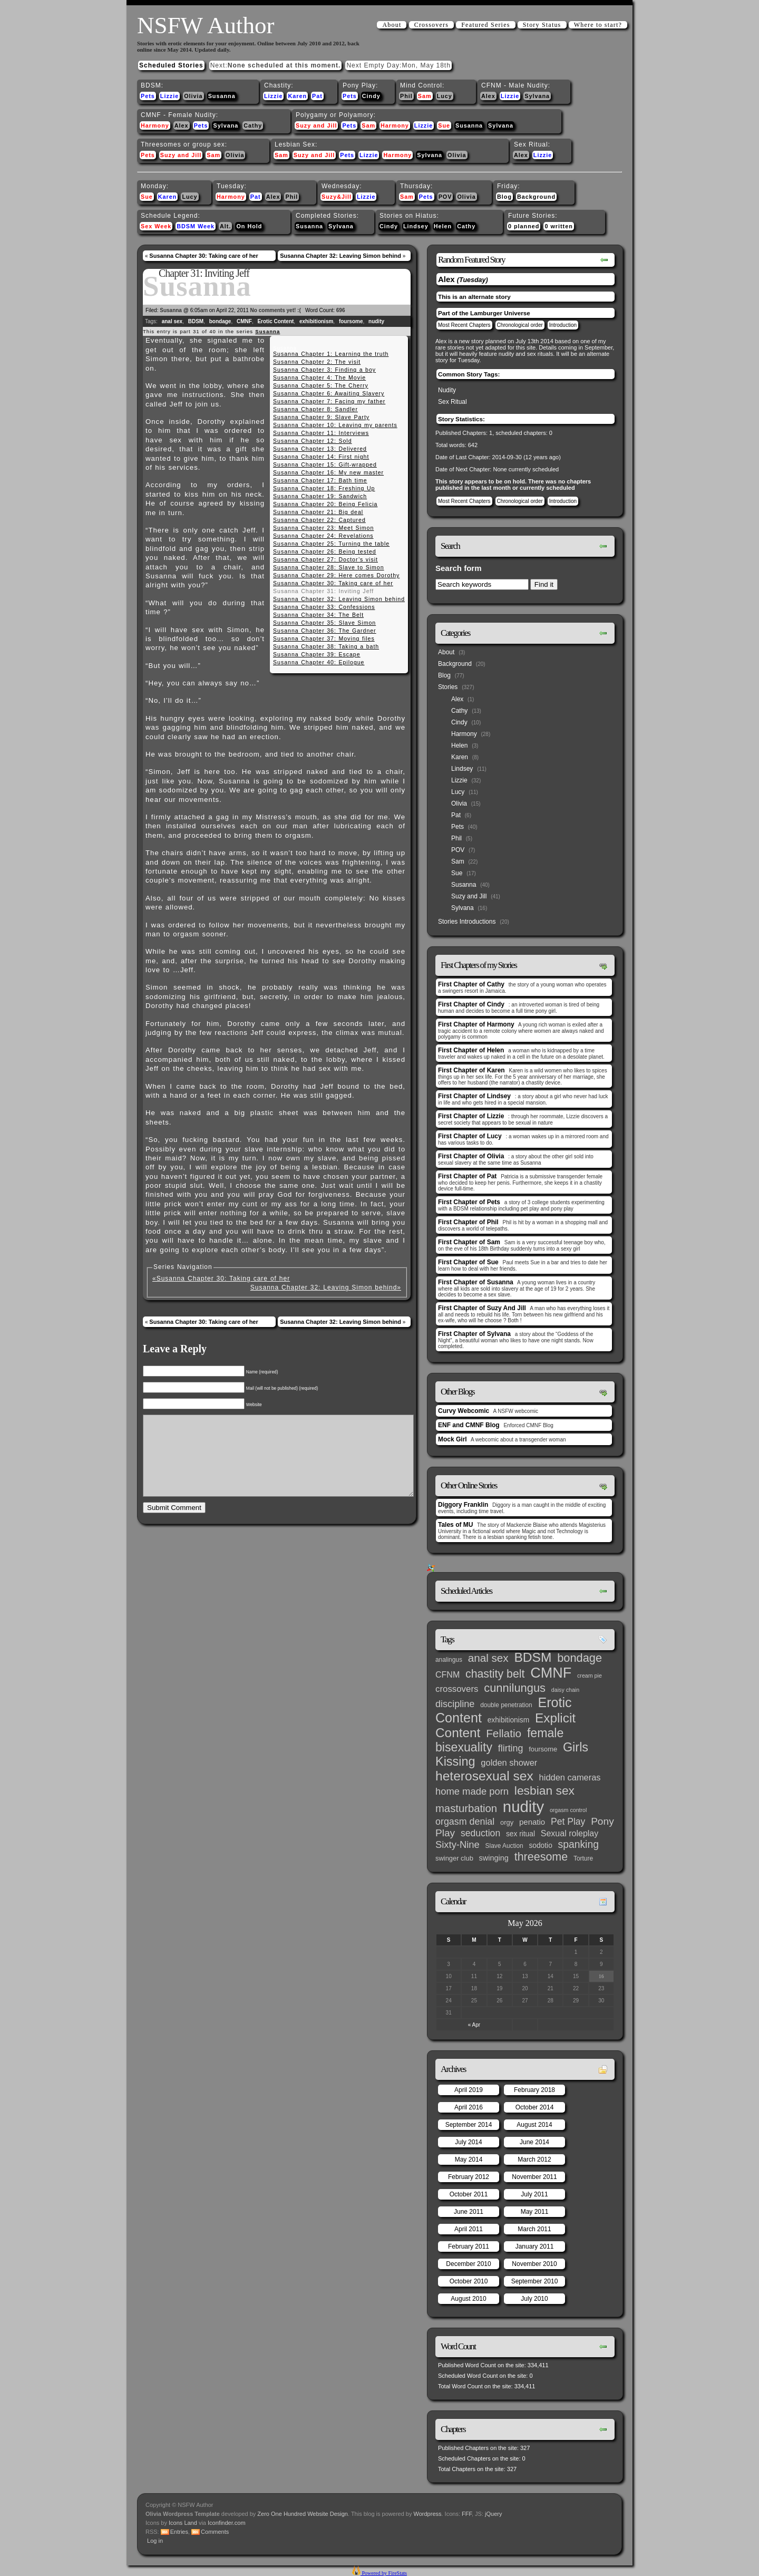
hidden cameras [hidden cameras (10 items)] (570, 1777)
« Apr (474, 2025)
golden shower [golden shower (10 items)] (509, 1762)
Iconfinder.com (227, 2523)
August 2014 (534, 2124)
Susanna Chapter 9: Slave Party (321, 417)
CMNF (244, 321)
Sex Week (156, 226)
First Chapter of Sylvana (474, 1334)
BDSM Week (196, 226)
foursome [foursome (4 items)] (543, 1749)
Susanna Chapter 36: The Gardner (324, 630)
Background (536, 196)
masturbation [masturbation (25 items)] (466, 1808)
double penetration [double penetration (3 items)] (506, 1705)
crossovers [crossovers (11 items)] (456, 1689)
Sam (425, 96)
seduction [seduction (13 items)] (480, 1833)
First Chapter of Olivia (471, 1156)
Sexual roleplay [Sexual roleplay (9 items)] (570, 1833)
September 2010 (534, 2281)
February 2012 (468, 2177)
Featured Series (485, 24)
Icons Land (183, 2523)
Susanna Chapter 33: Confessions (324, 607)
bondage (220, 321)
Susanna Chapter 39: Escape (317, 654)
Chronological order (520, 325)
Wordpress (428, 2514)
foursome (351, 321)
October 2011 (469, 2194)
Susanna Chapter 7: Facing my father (329, 401)
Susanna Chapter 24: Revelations (323, 535)
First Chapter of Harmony (476, 1024)
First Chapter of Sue (468, 1262)
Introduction (563, 325)
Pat (317, 96)
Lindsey (416, 226)
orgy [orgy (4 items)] (506, 1822)
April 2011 (468, 2229)
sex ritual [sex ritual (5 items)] (520, 1834)
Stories (448, 687)
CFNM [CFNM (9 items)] (447, 1674)
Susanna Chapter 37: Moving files (324, 638)
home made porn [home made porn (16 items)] (472, 1791)
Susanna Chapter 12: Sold (312, 441)
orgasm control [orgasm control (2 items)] (568, 1810)
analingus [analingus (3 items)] (448, 1659)
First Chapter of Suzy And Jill (482, 1308)
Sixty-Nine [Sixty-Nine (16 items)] (457, 1844)
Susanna (222, 96)
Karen (297, 96)
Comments (215, 2532)
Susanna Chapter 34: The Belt (318, 615)
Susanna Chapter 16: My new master (328, 472)
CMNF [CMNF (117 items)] (550, 1673)
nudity (376, 321)
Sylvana (537, 96)
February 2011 (468, 2246)
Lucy (444, 96)
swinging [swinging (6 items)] (494, 1858)
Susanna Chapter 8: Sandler (315, 409)
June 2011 (468, 2211)
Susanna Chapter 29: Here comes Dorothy (336, 575)
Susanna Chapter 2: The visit (317, 362)
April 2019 (468, 2090)
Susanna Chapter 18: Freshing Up (324, 488)
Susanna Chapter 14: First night (321, 456)
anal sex (172, 321)
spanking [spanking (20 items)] (578, 1844)
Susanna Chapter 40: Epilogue (318, 662)
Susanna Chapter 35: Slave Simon (324, 622)
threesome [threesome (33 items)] (541, 1857)
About (391, 24)
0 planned (523, 226)
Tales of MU (455, 1524)
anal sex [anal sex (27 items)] (488, 1658)
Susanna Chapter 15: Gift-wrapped (325, 464)
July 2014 (468, 2142)
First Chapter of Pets (469, 1202)
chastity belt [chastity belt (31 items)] (494, 1674)
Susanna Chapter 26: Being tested (324, 551)
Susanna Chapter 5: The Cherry (320, 385)
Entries (179, 2532)
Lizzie (169, 96)
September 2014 (468, 2124)
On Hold (249, 226)
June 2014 (534, 2142)
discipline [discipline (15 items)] (454, 1704)
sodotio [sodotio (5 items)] (540, 1845)
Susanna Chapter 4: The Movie (319, 377)
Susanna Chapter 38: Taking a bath (326, 646)
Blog (504, 196)
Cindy (371, 96)
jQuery (493, 2514)
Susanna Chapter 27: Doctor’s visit (325, 559)
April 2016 (468, 2107)
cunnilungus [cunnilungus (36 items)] (515, 1687)
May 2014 (469, 2159)
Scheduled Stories (171, 65)
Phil (406, 96)
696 (340, 310)
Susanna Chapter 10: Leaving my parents (335, 425)
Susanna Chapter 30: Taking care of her (203, 256)
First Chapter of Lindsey (474, 1096)
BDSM (195, 321)
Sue (444, 125)
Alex (488, 96)
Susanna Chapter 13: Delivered (320, 449)
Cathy (253, 125)
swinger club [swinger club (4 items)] (454, 1858)
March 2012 (534, 2159)
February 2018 (534, 2090)
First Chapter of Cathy (471, 984)
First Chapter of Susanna (475, 1282)
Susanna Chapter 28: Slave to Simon (328, 567)
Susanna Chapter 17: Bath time (320, 480)
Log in (155, 2541)
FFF (467, 2514)
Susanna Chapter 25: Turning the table (331, 543)
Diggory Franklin (463, 1504)
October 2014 (534, 2107)
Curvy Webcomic (463, 1411)
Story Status (542, 24)
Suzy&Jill (337, 196)
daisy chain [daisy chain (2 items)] (565, 1690)
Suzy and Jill (316, 125)
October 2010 (469, 2281)
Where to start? (598, 24)
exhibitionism (316, 321)
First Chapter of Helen (471, 1050)
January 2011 (534, 2246)
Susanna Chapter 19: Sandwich (320, 496)
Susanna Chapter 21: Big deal (318, 512)
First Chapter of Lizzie (471, 1116)
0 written (558, 226)
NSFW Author (205, 25)
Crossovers (431, 24)
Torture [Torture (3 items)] (583, 1858)
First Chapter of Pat (467, 1176)
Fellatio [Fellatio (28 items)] (503, 1733)
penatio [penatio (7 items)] (532, 1821)
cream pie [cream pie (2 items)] (589, 1675)
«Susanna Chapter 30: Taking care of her (221, 1278)
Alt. (225, 226)
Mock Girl (452, 1439)
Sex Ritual (452, 401)
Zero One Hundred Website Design (302, 2514)
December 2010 (468, 2264)
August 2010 (468, 2298)
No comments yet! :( (275, 310)
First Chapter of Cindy (471, 1004)
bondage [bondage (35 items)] (579, 1657)
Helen (443, 226)
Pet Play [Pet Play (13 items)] (568, 1821)
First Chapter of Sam (469, 1242)
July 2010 (534, 2298)
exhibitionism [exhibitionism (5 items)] (508, 1720)
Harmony (155, 125)
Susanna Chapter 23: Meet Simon (323, 528)
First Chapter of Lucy (470, 1136)
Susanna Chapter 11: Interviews (321, 433)
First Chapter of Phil (468, 1222)
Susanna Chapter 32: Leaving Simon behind (340, 256)
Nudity (447, 390)
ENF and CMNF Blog (469, 1425)
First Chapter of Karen (471, 1070)
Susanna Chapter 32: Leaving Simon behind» (325, 1287)
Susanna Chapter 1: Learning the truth (330, 354)
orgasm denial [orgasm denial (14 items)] (464, 1821)
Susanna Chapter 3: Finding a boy (324, 369)
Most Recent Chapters (464, 325)
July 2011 (534, 2194)
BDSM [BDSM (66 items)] (532, 1657)
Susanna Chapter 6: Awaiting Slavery (328, 393)
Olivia (193, 96)
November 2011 (534, 2177)
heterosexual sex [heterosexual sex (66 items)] (484, 1776)
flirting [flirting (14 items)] (510, 1748)
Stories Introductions (466, 921)
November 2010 (534, 2264)
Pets (148, 96)
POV (445, 196)
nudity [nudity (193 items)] (523, 1806)
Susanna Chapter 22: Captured (319, 520)
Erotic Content (275, 321)
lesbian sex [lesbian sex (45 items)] (544, 1790)
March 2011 (534, 2229)
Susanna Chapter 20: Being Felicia (325, 504)
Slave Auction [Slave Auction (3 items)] (504, 1845)
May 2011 (535, 2211)
